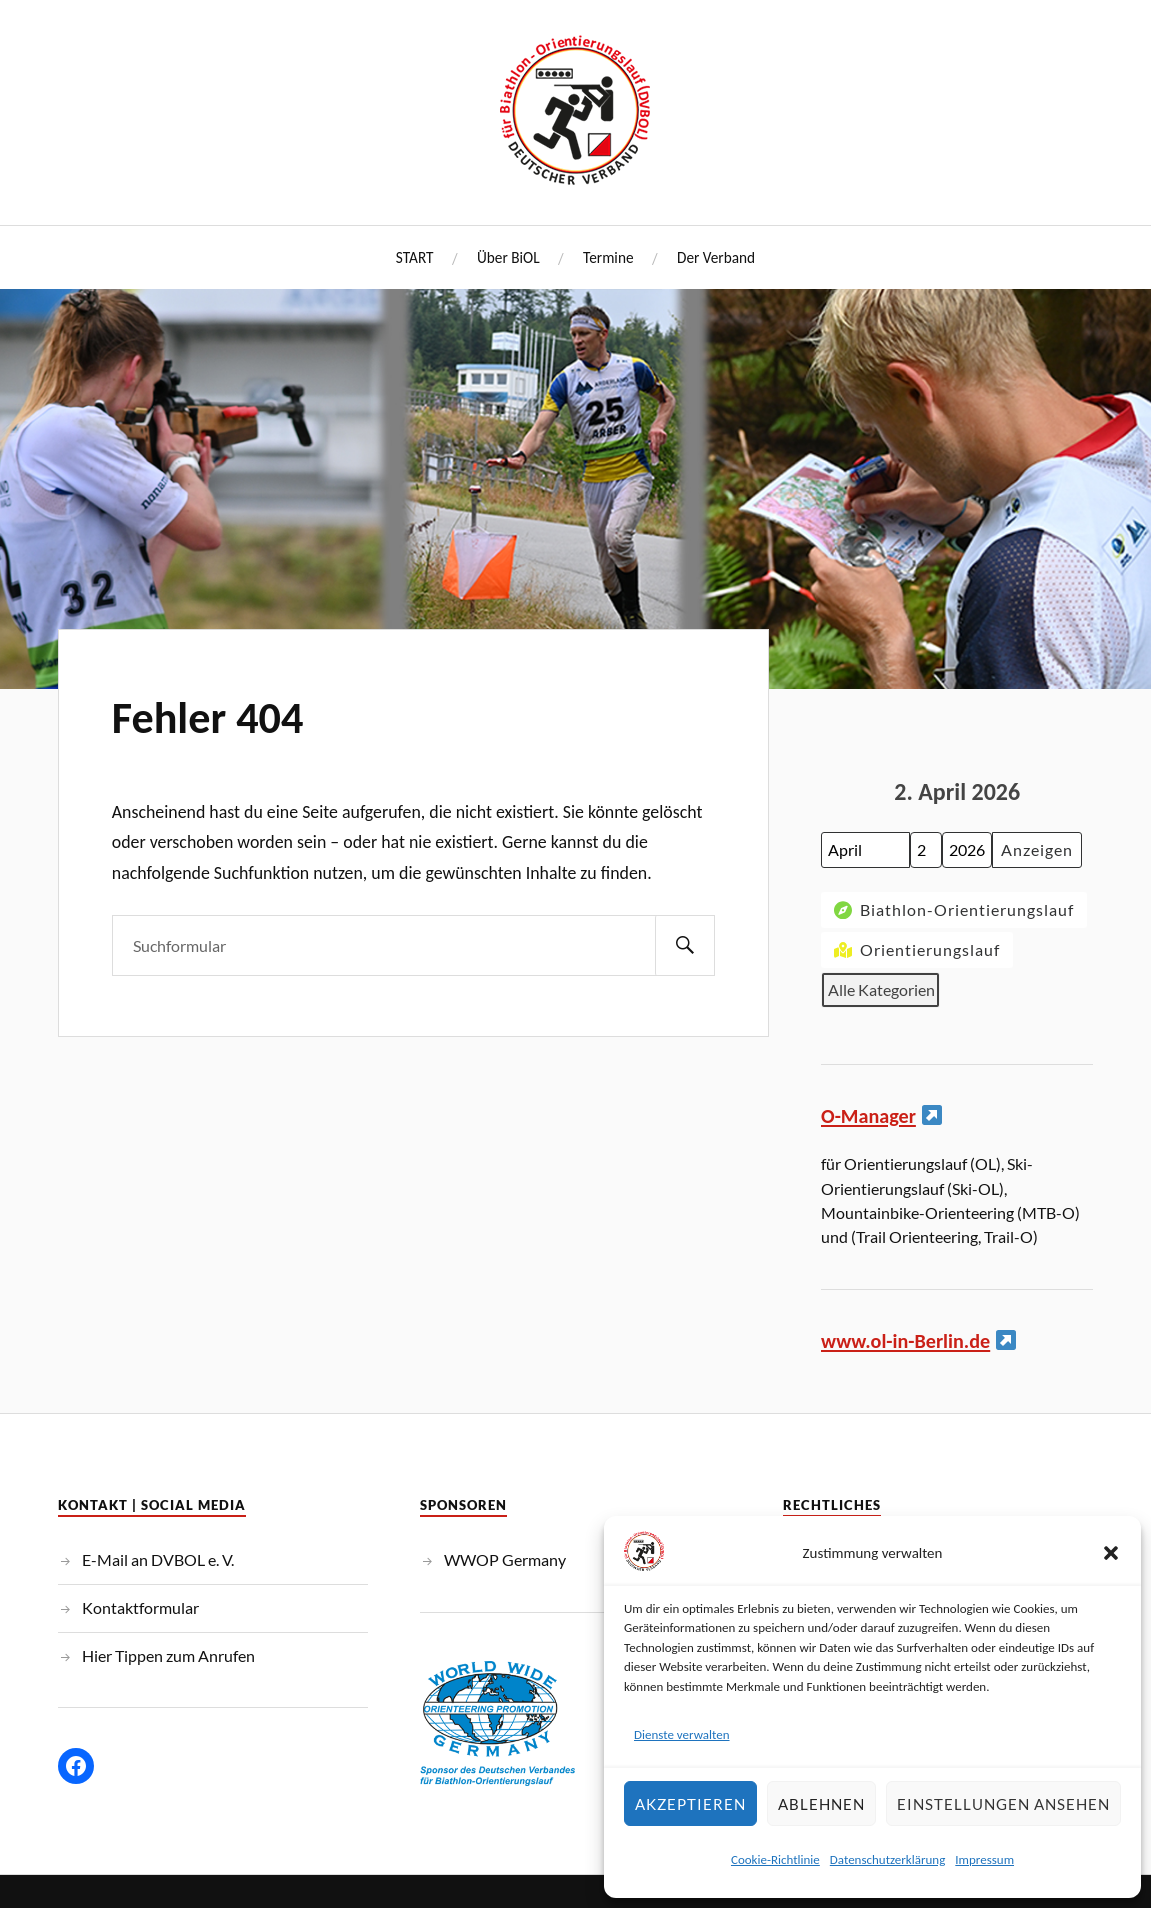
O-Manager (868, 1116)
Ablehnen (821, 1804)
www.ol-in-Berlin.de (905, 1341)
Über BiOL (508, 257)
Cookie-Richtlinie (775, 1859)
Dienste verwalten (682, 1734)
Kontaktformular (140, 1607)
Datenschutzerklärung (888, 1859)
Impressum (984, 1859)
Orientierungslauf (915, 950)
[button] (1111, 1553)
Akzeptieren (690, 1804)
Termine (608, 257)
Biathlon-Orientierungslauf (952, 910)
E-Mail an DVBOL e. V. (158, 1559)
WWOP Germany (505, 1559)
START (415, 257)
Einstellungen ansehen (1003, 1804)
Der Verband (716, 257)
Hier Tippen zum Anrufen (168, 1655)
